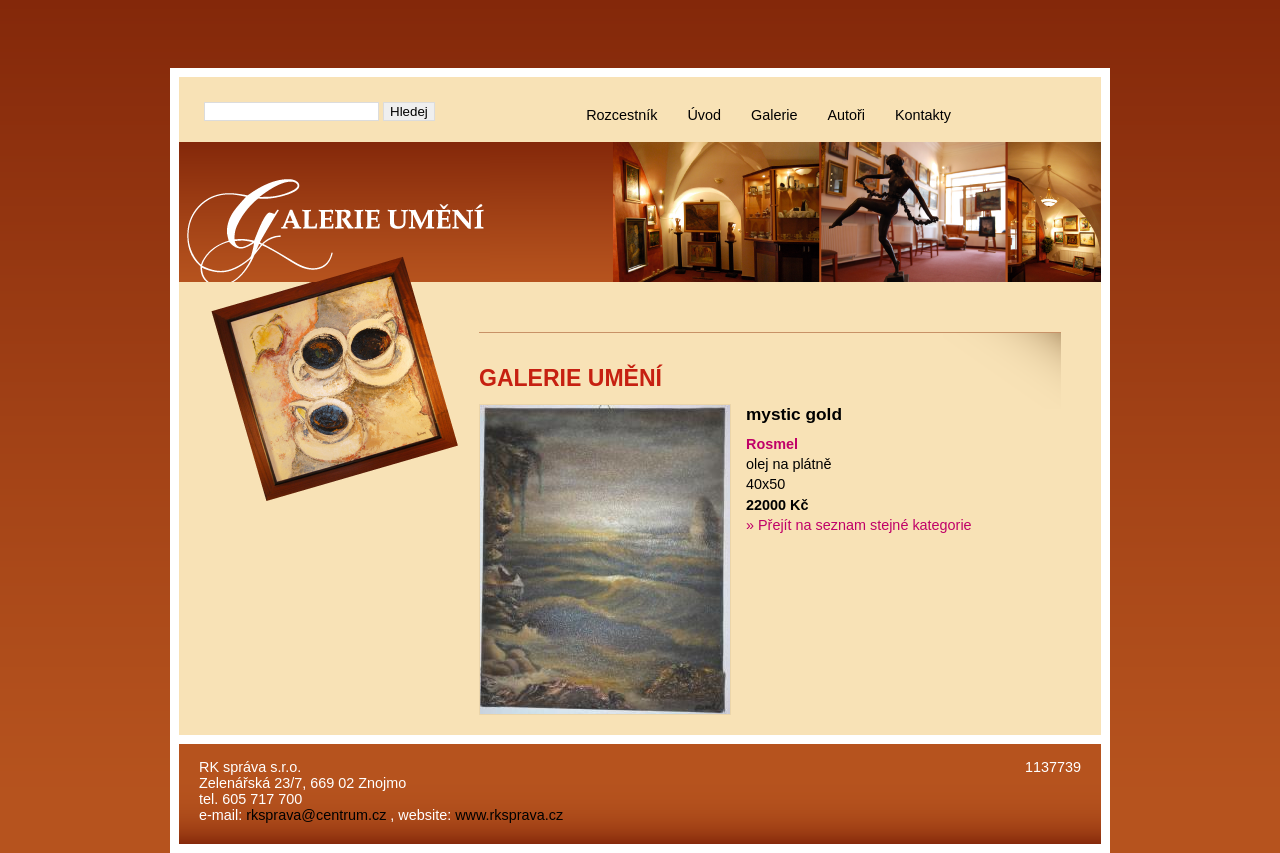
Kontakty (923, 115)
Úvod (704, 115)
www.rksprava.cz (509, 815)
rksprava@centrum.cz (316, 815)
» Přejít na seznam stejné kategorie (859, 525)
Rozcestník (621, 115)
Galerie (774, 115)
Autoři (846, 115)
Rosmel (772, 444)
